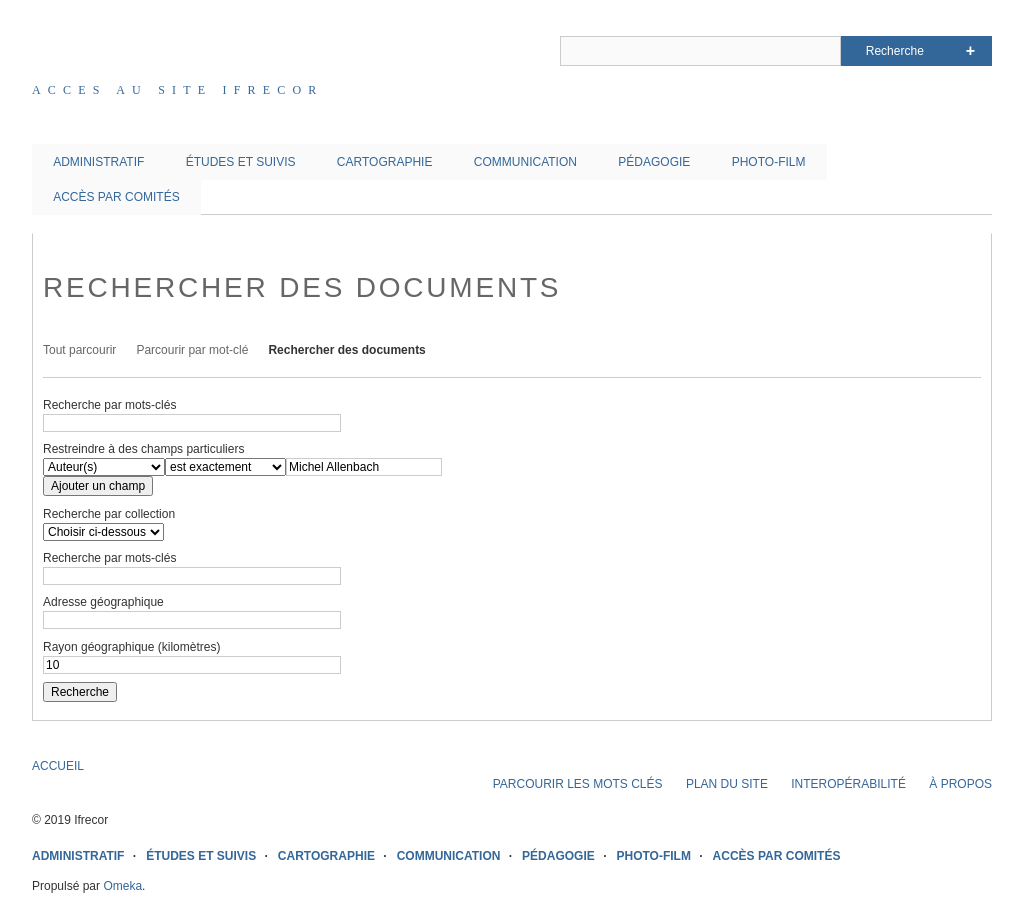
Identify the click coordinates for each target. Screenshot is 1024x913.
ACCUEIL (58, 766)
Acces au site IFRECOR (178, 90)
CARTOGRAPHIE (385, 162)
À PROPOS (960, 784)
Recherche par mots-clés (109, 405)
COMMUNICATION (525, 162)
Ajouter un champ (98, 486)
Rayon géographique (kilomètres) (131, 647)
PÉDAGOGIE (654, 162)
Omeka (122, 886)
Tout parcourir (79, 350)
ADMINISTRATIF (98, 162)
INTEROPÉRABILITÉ (848, 784)
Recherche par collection (109, 514)
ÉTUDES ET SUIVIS (241, 162)
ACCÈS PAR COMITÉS (116, 197)
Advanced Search (970, 51)
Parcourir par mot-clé (192, 350)
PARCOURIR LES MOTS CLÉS (578, 784)
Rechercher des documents (346, 350)
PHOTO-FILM (769, 162)
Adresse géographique (103, 602)
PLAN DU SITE (727, 784)
